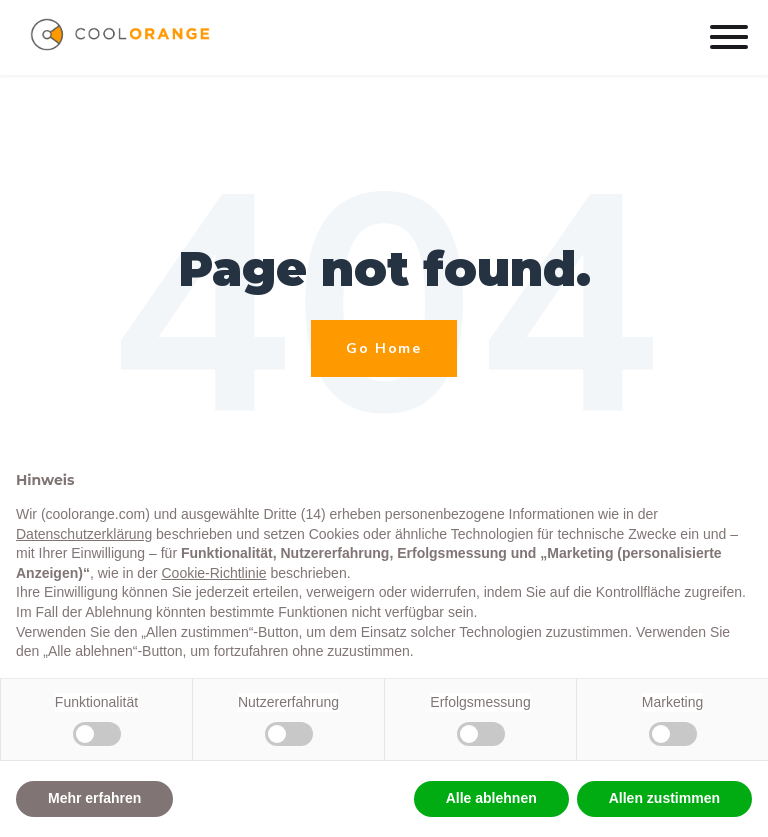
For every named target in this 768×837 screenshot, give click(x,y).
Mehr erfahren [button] (94, 798)
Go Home (383, 348)
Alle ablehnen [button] (491, 798)
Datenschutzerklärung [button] (84, 534)
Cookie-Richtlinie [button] (213, 573)
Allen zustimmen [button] (664, 798)
